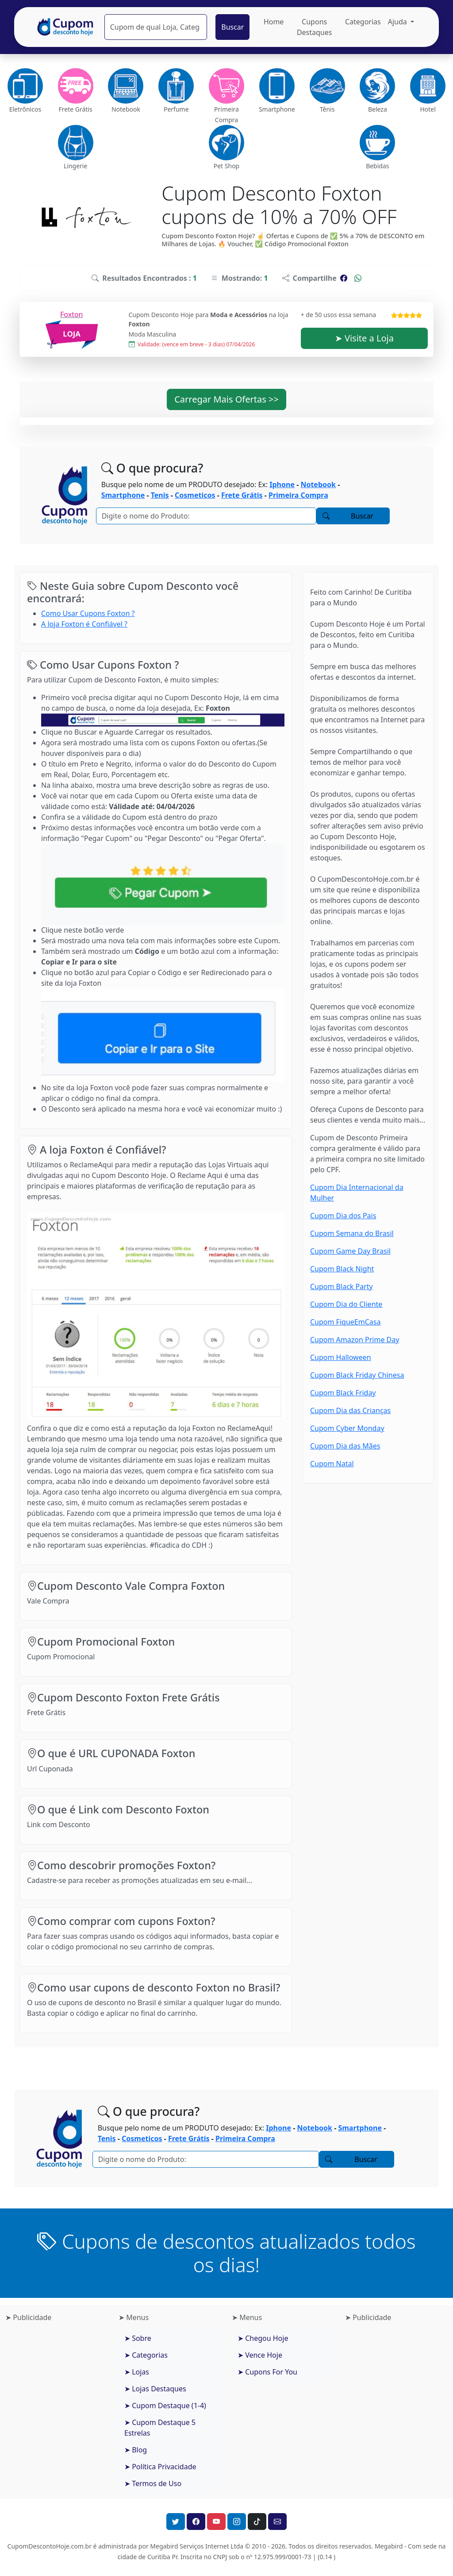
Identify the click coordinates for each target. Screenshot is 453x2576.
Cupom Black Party (341, 1286)
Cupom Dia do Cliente (346, 1304)
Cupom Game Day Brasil (350, 1251)
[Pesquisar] (155, 27)
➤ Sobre (137, 2338)
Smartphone (123, 495)
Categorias (363, 22)
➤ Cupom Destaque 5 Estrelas (160, 2427)
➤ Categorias (146, 2355)
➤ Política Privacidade (160, 2466)
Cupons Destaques (314, 27)
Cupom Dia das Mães (345, 1446)
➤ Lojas (136, 2372)
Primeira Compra (298, 495)
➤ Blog (135, 2450)
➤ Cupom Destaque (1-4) (165, 2405)
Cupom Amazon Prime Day (354, 1339)
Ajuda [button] (398, 22)
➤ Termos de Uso (152, 2483)
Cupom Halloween (340, 1357)
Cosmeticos (195, 495)
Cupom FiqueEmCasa (345, 1322)
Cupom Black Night (342, 1269)
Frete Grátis (242, 495)
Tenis (160, 495)
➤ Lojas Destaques (155, 2389)
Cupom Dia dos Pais (343, 1215)
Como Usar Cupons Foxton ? (88, 613)
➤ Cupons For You (267, 2372)
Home (274, 22)
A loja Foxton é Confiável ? (84, 624)
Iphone (282, 484)
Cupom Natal (332, 1463)
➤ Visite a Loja (364, 338)
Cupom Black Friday (343, 1393)
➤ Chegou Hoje (263, 2338)
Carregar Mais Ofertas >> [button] (226, 399)
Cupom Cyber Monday (347, 1428)
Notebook (318, 484)
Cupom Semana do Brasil (352, 1233)
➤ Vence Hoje (260, 2355)
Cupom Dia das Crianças (350, 1410)
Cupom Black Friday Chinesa (357, 1375)
